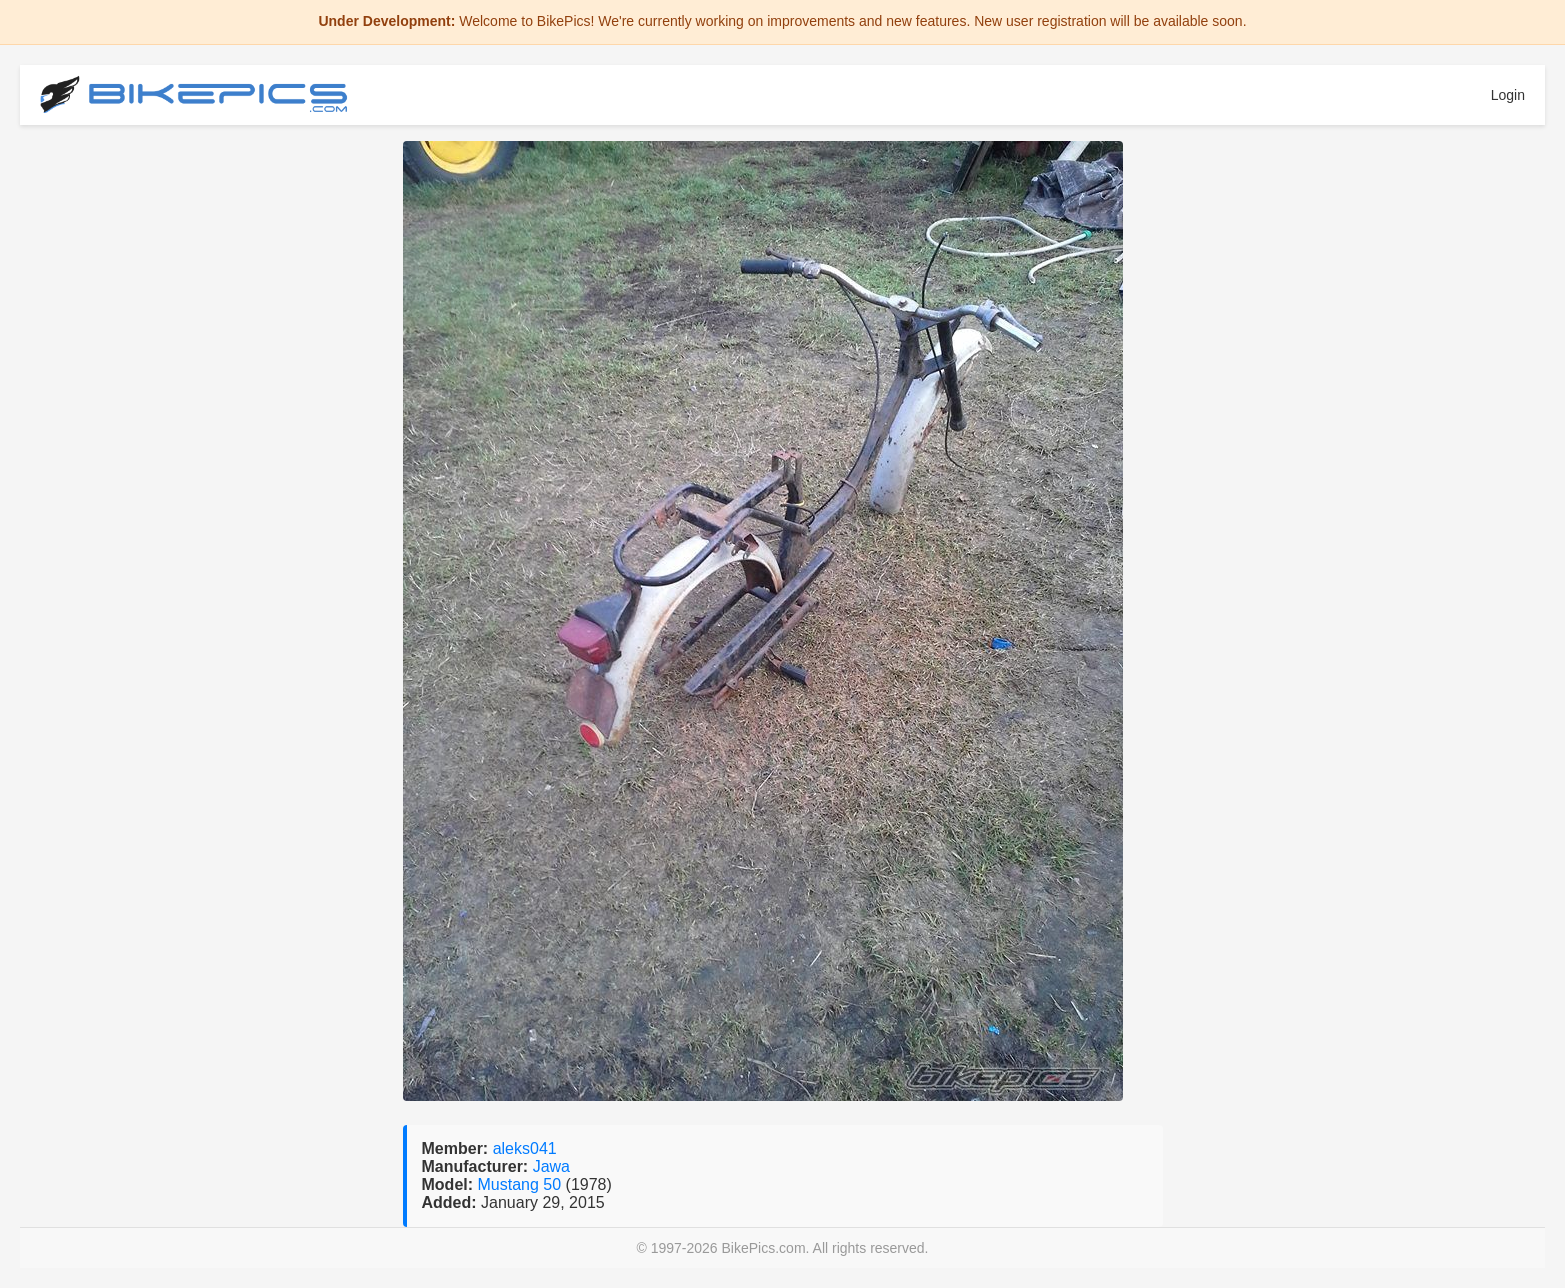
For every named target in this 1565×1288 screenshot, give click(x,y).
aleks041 (525, 1148)
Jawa (551, 1166)
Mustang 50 (522, 1184)
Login (1508, 95)
